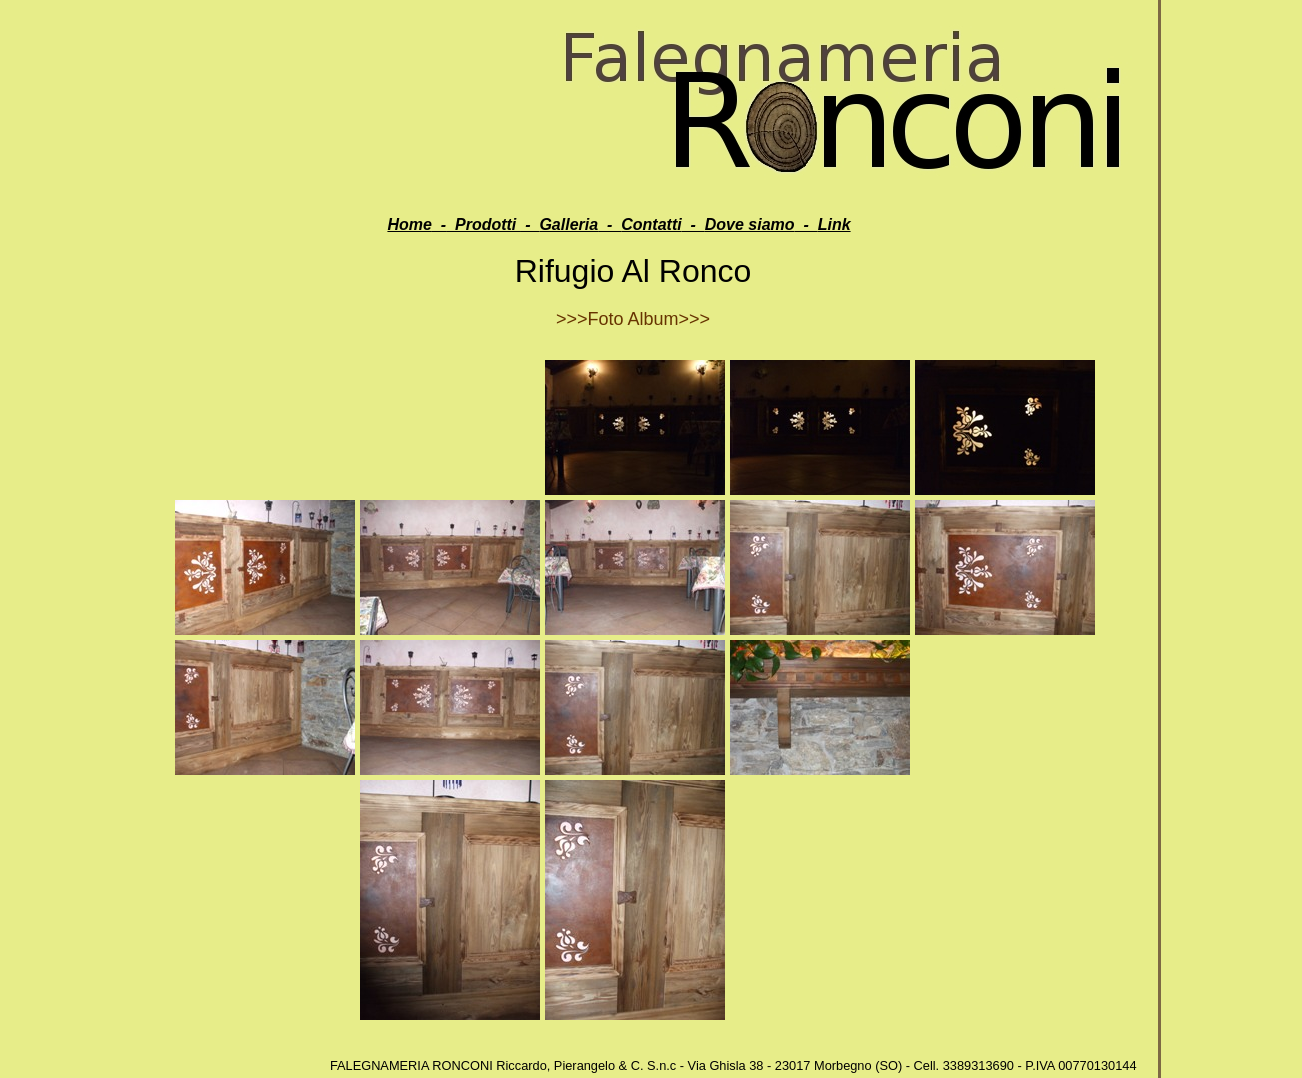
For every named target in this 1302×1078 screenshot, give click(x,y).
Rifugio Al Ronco (633, 271)
